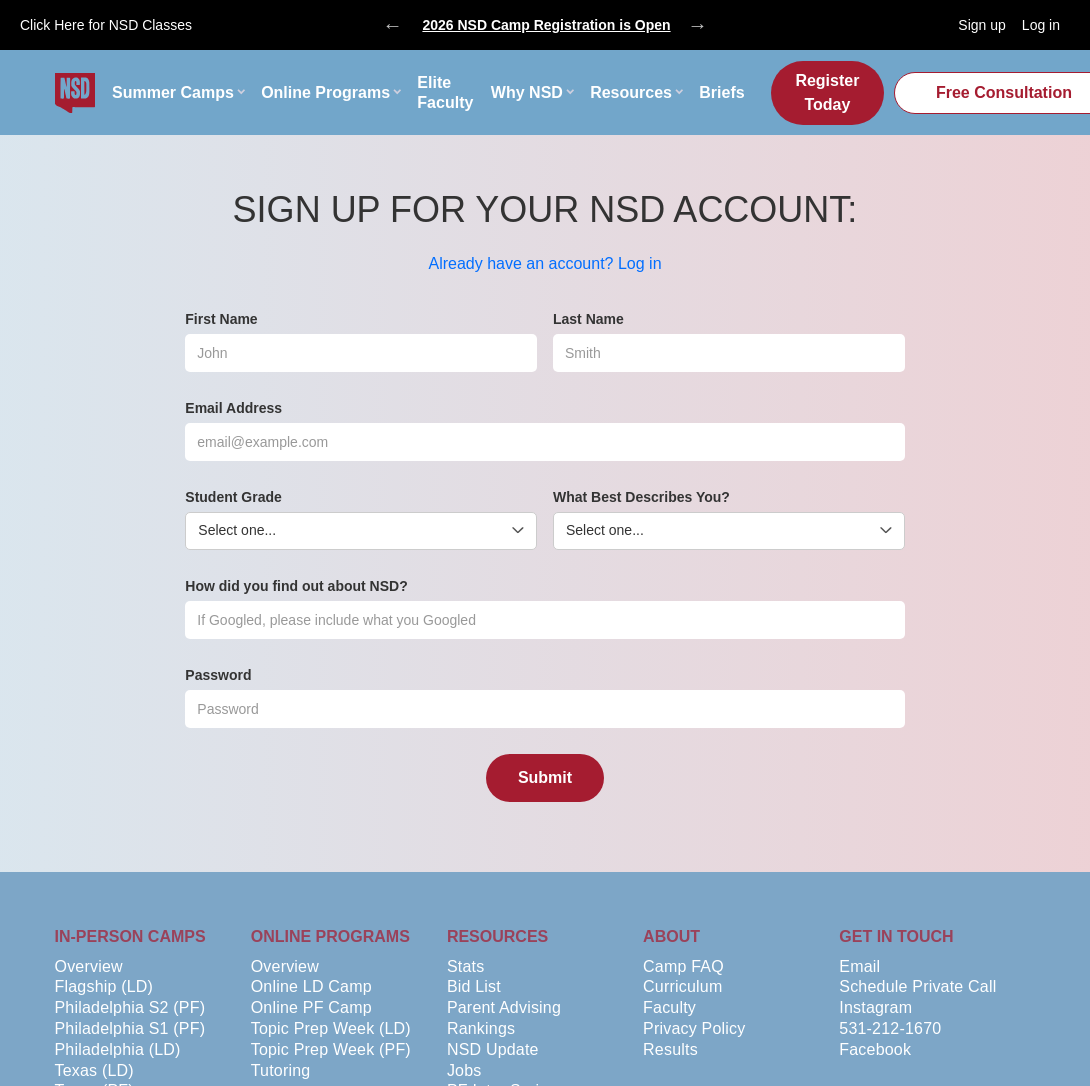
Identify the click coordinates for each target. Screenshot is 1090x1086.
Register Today (827, 92)
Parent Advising (504, 1007)
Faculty (669, 1007)
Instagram (875, 1007)
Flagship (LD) (104, 986)
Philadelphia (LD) (118, 1049)
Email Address (233, 408)
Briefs (721, 92)
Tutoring (281, 1070)
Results (670, 1049)
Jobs (464, 1070)
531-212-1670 (890, 1028)
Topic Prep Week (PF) (331, 1049)
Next (698, 25)
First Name (221, 319)
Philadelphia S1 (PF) (130, 1028)
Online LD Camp (311, 986)
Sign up (981, 25)
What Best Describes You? (641, 497)
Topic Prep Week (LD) (331, 1028)
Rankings (481, 1028)
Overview (89, 966)
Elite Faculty (445, 92)
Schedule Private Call (917, 986)
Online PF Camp (311, 1007)
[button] (178, 93)
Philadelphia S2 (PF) (130, 1007)
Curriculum (682, 986)
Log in (1041, 25)
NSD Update (493, 1049)
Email (859, 966)
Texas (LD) (94, 1070)
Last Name (588, 319)
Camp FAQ (683, 966)
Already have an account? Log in (544, 263)
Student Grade (233, 497)
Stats (465, 966)
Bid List (474, 986)
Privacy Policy (694, 1028)
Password (218, 675)
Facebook (875, 1049)
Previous (393, 25)
